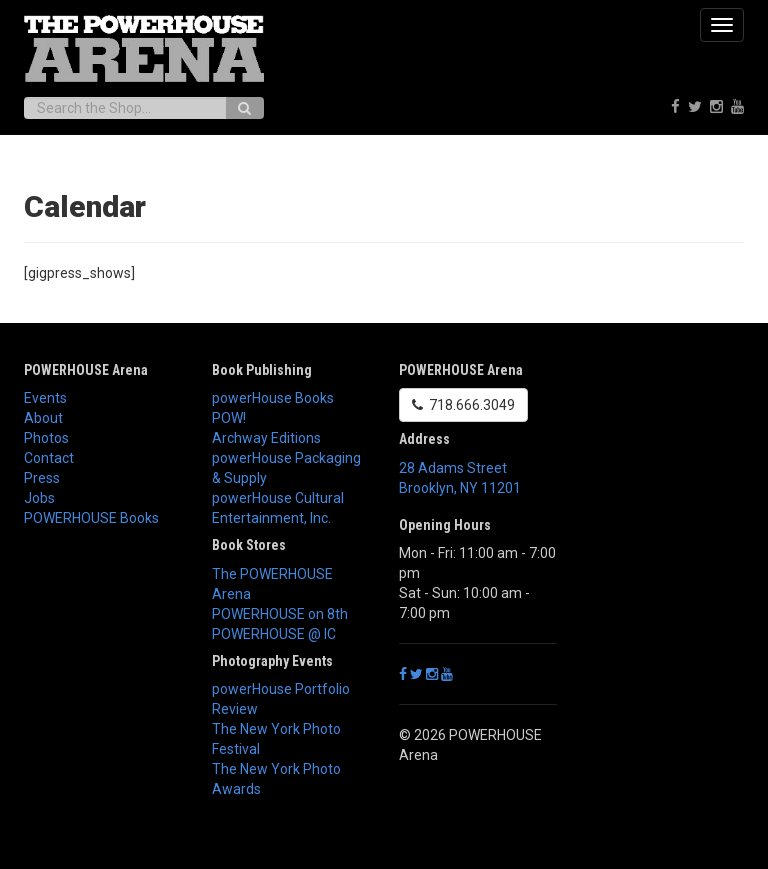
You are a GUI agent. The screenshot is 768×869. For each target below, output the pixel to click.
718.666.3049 (463, 405)
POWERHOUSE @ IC (274, 634)
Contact (49, 458)
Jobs (39, 498)
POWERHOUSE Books (91, 518)
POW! (229, 418)
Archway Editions (266, 438)
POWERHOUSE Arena (86, 370)
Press (42, 478)
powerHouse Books (273, 398)
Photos (46, 438)
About (43, 418)
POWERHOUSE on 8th (280, 614)
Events (45, 398)
